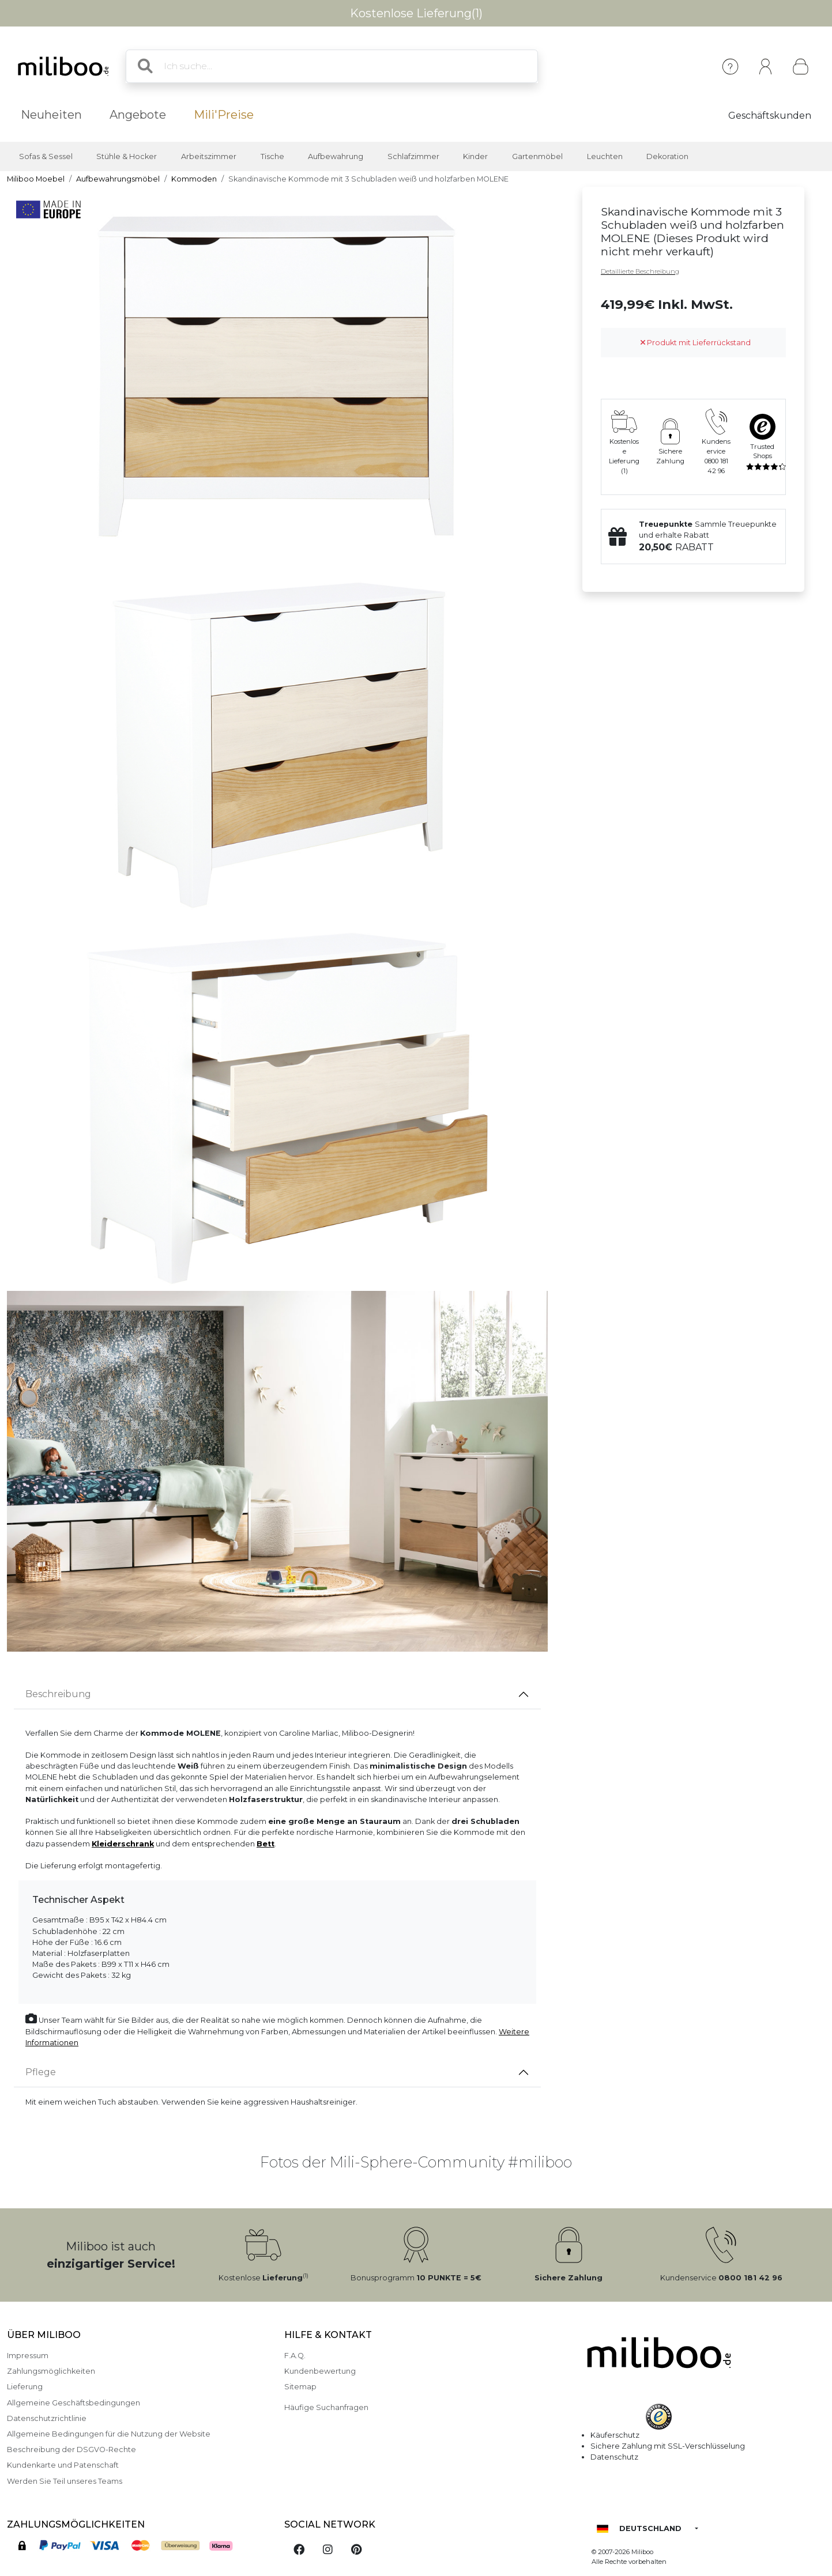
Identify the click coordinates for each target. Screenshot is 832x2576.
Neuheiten (51, 115)
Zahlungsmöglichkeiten (51, 2371)
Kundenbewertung (320, 2371)
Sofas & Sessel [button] (46, 156)
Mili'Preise (224, 115)
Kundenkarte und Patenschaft (63, 2465)
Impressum (27, 2355)
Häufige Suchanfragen (326, 2407)
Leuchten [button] (605, 156)
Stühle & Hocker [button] (126, 156)
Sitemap (300, 2386)
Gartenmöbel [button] (537, 156)
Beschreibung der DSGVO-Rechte (71, 2449)
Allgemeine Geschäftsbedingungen (73, 2403)
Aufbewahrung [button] (335, 156)
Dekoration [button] (667, 156)
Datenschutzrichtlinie (46, 2418)
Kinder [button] (475, 156)
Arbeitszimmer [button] (208, 156)
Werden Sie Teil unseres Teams (64, 2481)
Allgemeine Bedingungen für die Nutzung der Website (108, 2434)
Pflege (40, 2072)
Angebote (138, 115)
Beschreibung (58, 1694)
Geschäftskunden (769, 115)
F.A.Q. (295, 2355)
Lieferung (25, 2386)
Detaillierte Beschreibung (640, 271)
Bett (265, 1844)
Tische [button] (272, 156)
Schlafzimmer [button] (413, 156)
